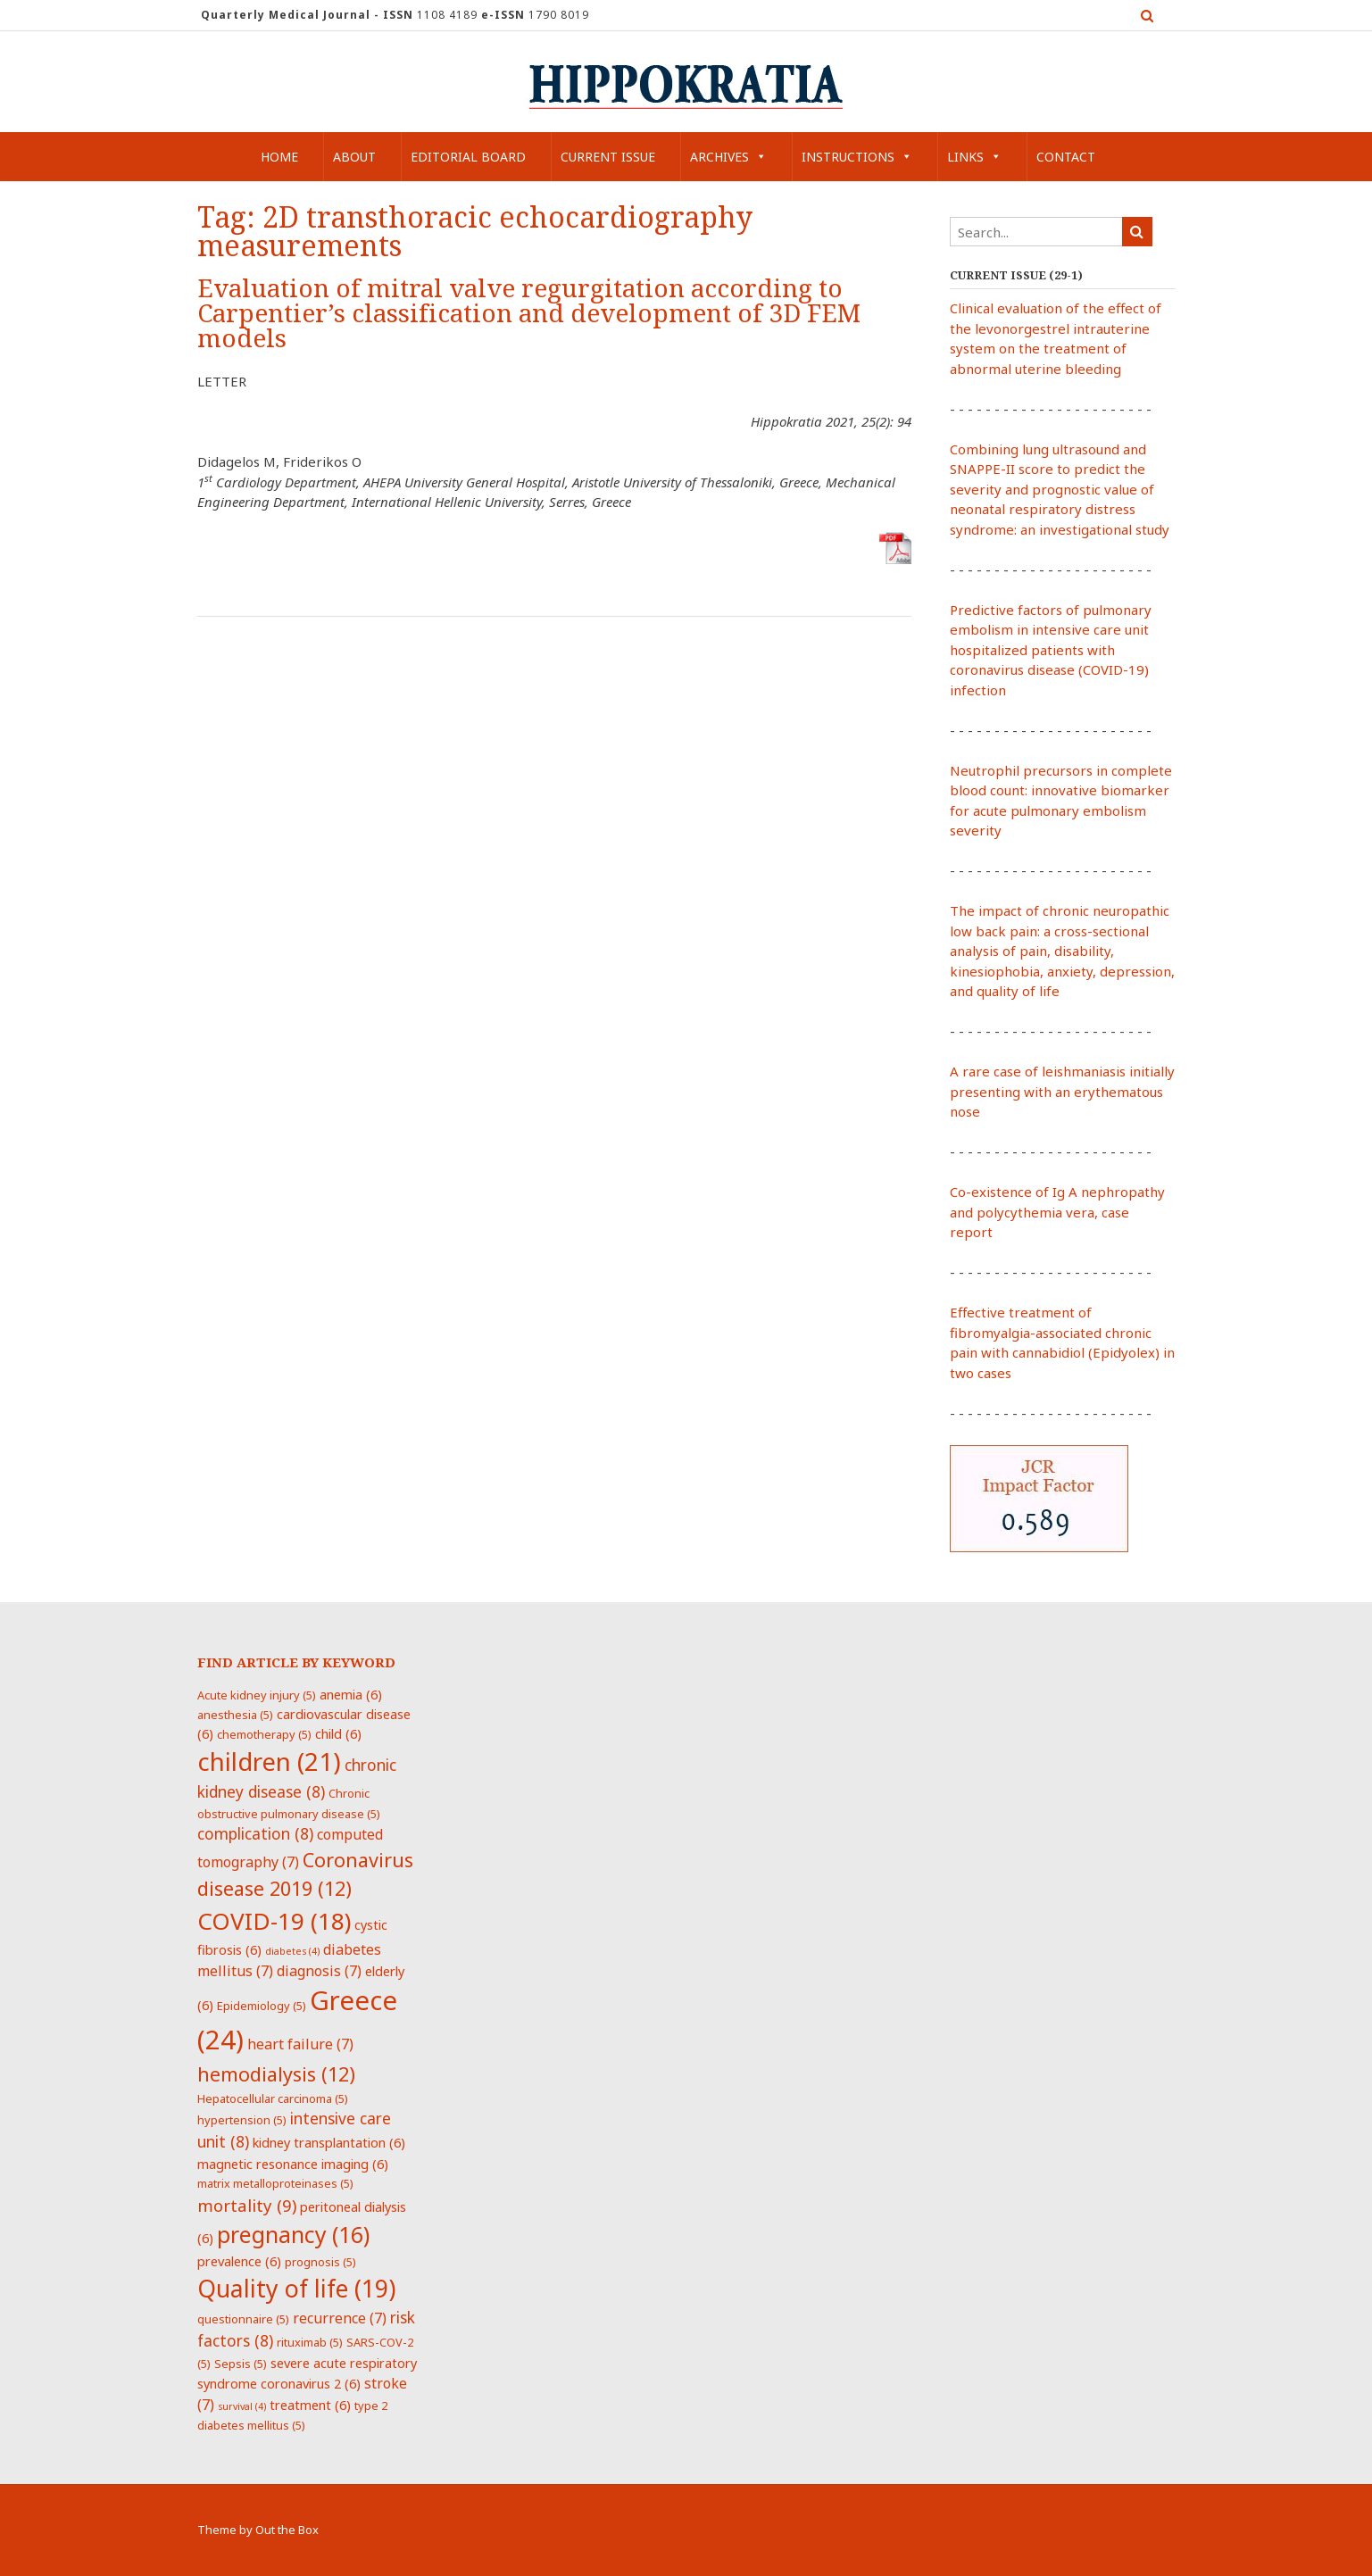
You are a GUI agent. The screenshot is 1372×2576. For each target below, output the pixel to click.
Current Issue (608, 156)
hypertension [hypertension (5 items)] (242, 2120)
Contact (1065, 156)
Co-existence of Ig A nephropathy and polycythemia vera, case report (1057, 1212)
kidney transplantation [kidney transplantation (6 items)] (329, 2142)
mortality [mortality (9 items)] (246, 2205)
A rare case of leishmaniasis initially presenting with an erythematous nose (1062, 1091)
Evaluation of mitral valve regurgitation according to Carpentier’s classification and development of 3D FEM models (529, 313)
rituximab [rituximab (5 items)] (310, 2342)
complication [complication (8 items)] (255, 1833)
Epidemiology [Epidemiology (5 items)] (261, 2006)
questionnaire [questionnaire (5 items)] (243, 2319)
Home (279, 156)
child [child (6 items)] (338, 1733)
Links (974, 156)
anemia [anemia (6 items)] (351, 1694)
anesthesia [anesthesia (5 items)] (235, 1715)
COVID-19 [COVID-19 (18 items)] (274, 1921)
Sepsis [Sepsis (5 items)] (240, 2364)
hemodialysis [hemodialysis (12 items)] (276, 2074)
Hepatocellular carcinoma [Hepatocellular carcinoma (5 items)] (272, 2098)
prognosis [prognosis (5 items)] (320, 2262)
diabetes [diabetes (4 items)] (292, 1951)
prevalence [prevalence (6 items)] (239, 2261)
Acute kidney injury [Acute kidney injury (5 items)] (256, 1695)
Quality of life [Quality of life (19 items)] (296, 2289)
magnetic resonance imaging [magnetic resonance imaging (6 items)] (292, 2164)
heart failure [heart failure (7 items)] (300, 2044)
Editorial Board (468, 156)
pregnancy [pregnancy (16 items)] (293, 2234)
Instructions (857, 156)
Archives (728, 156)
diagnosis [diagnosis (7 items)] (319, 1971)
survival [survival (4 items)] (242, 2406)
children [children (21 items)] (269, 1761)
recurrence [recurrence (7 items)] (340, 2318)
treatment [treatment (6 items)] (310, 2405)
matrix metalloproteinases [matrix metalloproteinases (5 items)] (275, 2183)
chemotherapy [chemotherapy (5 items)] (264, 1734)
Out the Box (287, 2530)
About (354, 156)
